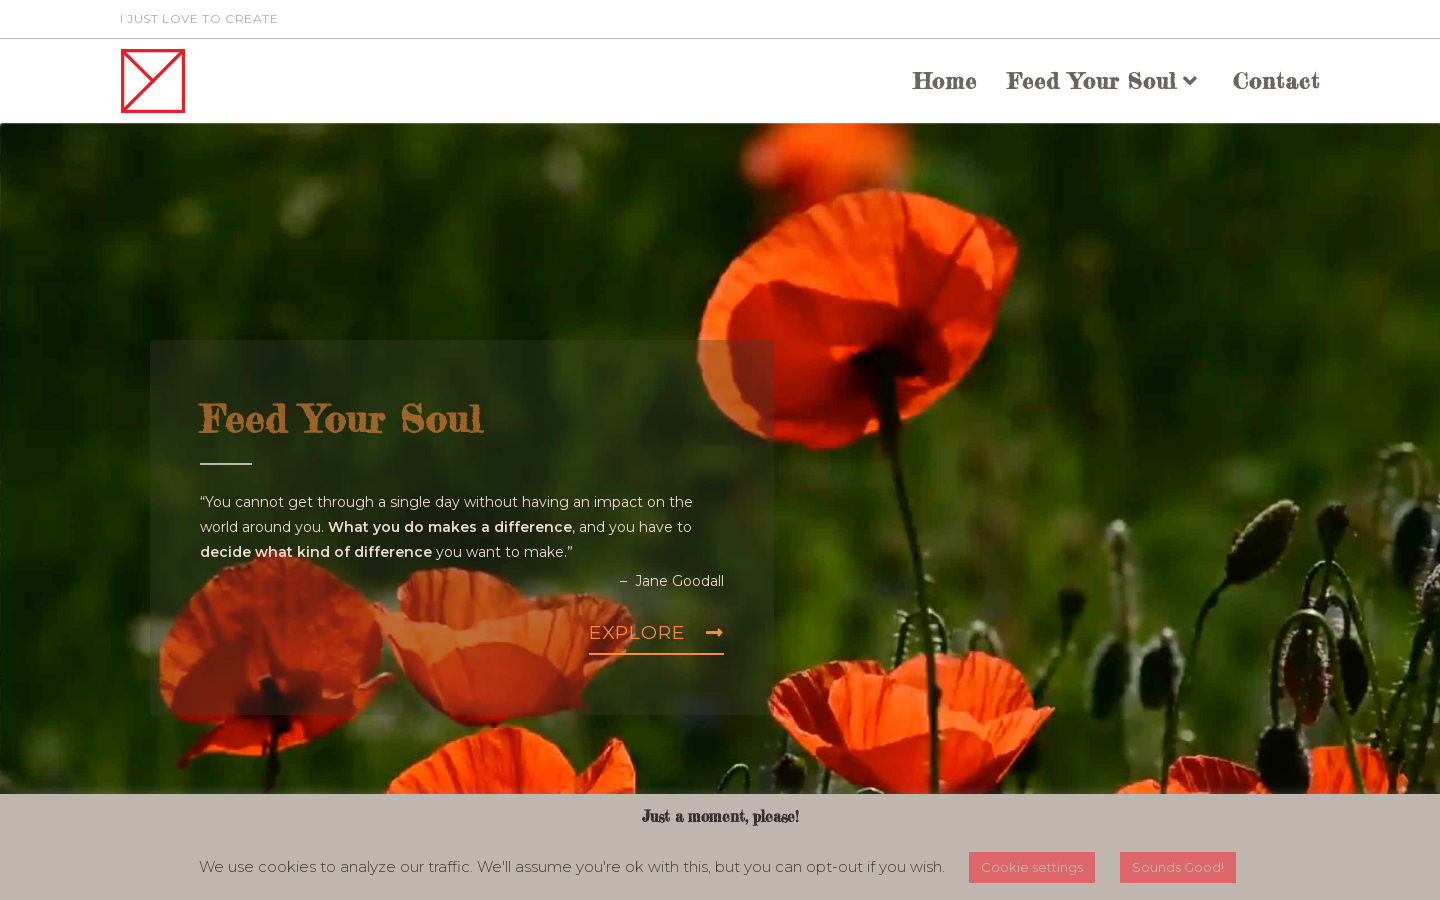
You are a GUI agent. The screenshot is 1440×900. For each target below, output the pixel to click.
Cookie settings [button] (1032, 867)
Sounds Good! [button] (1178, 867)
